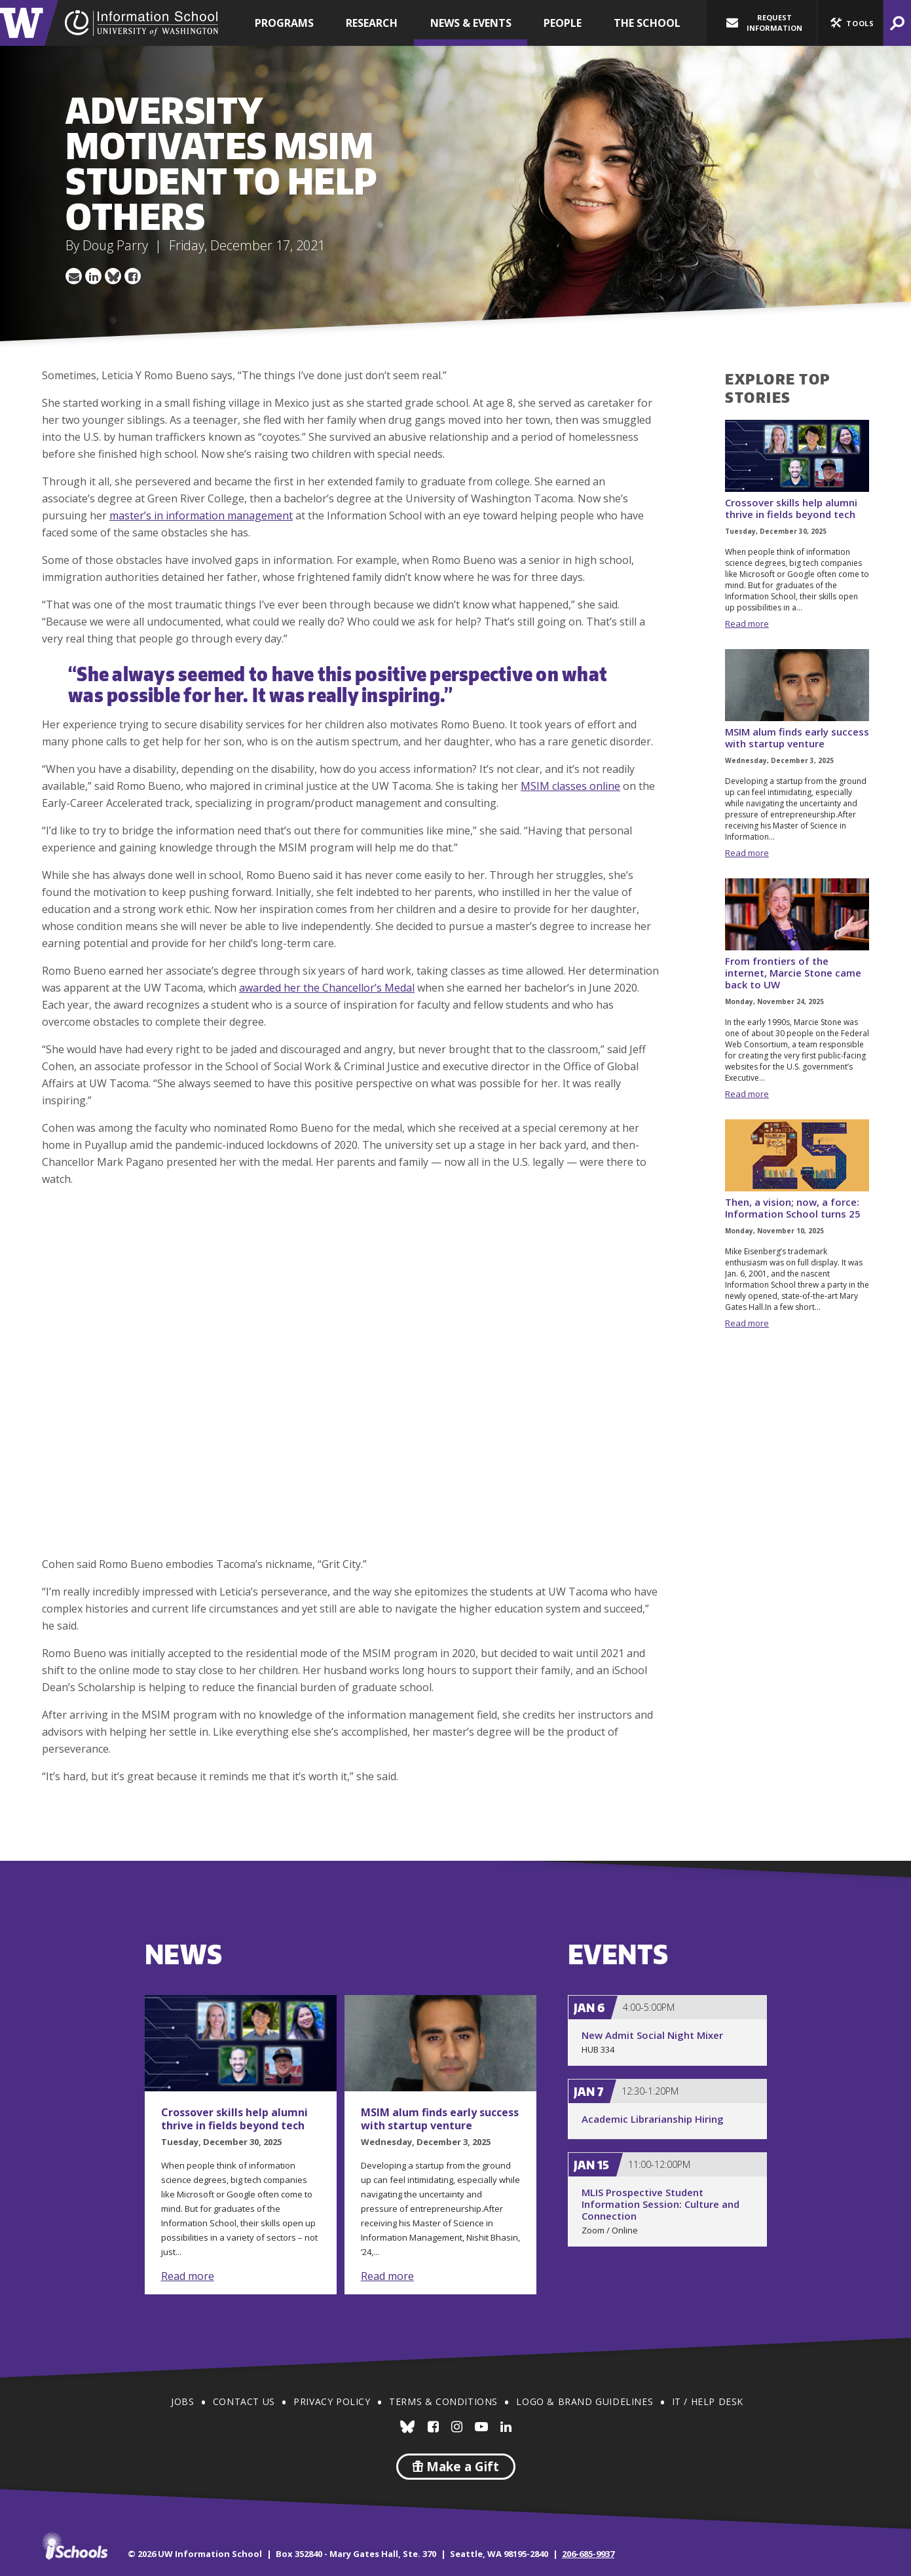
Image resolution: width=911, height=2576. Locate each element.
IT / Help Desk (707, 2401)
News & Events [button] (470, 23)
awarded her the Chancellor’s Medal (327, 987)
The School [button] (647, 23)
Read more (747, 623)
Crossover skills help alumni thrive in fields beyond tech (791, 508)
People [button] (563, 23)
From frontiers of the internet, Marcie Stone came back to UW (793, 972)
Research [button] (372, 23)
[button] (850, 23)
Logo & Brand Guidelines (584, 2401)
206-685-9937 (588, 2554)
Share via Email (74, 276)
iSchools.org (74, 2546)
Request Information (764, 22)
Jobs (182, 2401)
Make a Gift (456, 2466)
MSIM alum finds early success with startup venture (797, 737)
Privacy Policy (331, 2401)
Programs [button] (284, 23)
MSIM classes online (570, 786)
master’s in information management (201, 515)
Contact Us (244, 2401)
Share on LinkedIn (94, 276)
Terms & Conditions (443, 2401)
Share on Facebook (133, 276)
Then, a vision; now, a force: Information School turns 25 (793, 1208)
